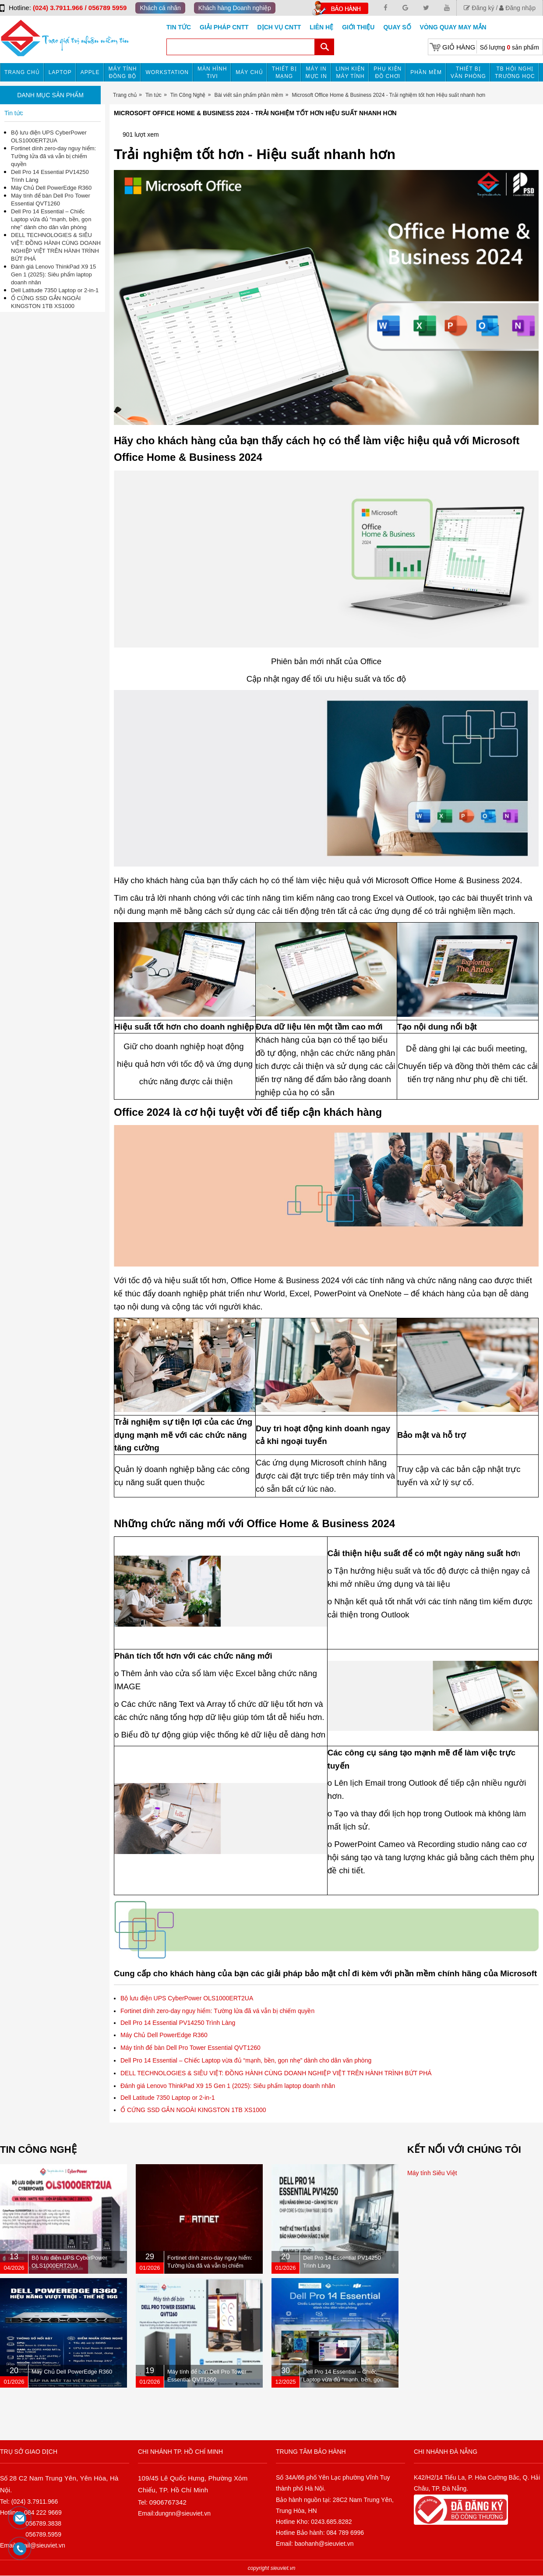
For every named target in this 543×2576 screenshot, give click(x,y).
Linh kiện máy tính (350, 72)
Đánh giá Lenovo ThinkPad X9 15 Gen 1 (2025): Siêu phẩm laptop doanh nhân (227, 2085)
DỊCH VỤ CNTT (279, 27)
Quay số (397, 27)
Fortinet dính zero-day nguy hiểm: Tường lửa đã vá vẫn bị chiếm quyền (217, 2010)
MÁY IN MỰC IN (316, 72)
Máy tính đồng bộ (123, 72)
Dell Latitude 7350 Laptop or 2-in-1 (167, 2097)
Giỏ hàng (458, 47)
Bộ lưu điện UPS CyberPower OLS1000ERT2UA (186, 1998)
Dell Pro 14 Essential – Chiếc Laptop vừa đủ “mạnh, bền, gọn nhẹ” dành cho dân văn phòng (245, 2060)
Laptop (60, 72)
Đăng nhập (517, 7)
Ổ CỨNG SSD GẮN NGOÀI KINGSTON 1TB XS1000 (193, 2109)
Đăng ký (479, 7)
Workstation (167, 72)
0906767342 (168, 2502)
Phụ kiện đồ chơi (388, 72)
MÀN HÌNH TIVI (212, 72)
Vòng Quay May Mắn (453, 27)
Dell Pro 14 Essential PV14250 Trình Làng (177, 2022)
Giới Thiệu (358, 27)
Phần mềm (426, 72)
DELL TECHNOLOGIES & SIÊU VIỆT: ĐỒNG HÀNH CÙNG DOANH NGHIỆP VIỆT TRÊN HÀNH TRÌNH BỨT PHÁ (276, 2073)
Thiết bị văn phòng (468, 72)
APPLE (90, 72)
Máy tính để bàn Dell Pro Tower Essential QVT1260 (190, 2047)
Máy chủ (249, 72)
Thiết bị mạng (284, 72)
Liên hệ (321, 27)
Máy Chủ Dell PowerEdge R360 (164, 2034)
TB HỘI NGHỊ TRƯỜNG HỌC (515, 72)
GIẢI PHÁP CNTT (224, 27)
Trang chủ (22, 72)
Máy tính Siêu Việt (432, 2172)
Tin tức (178, 27)
